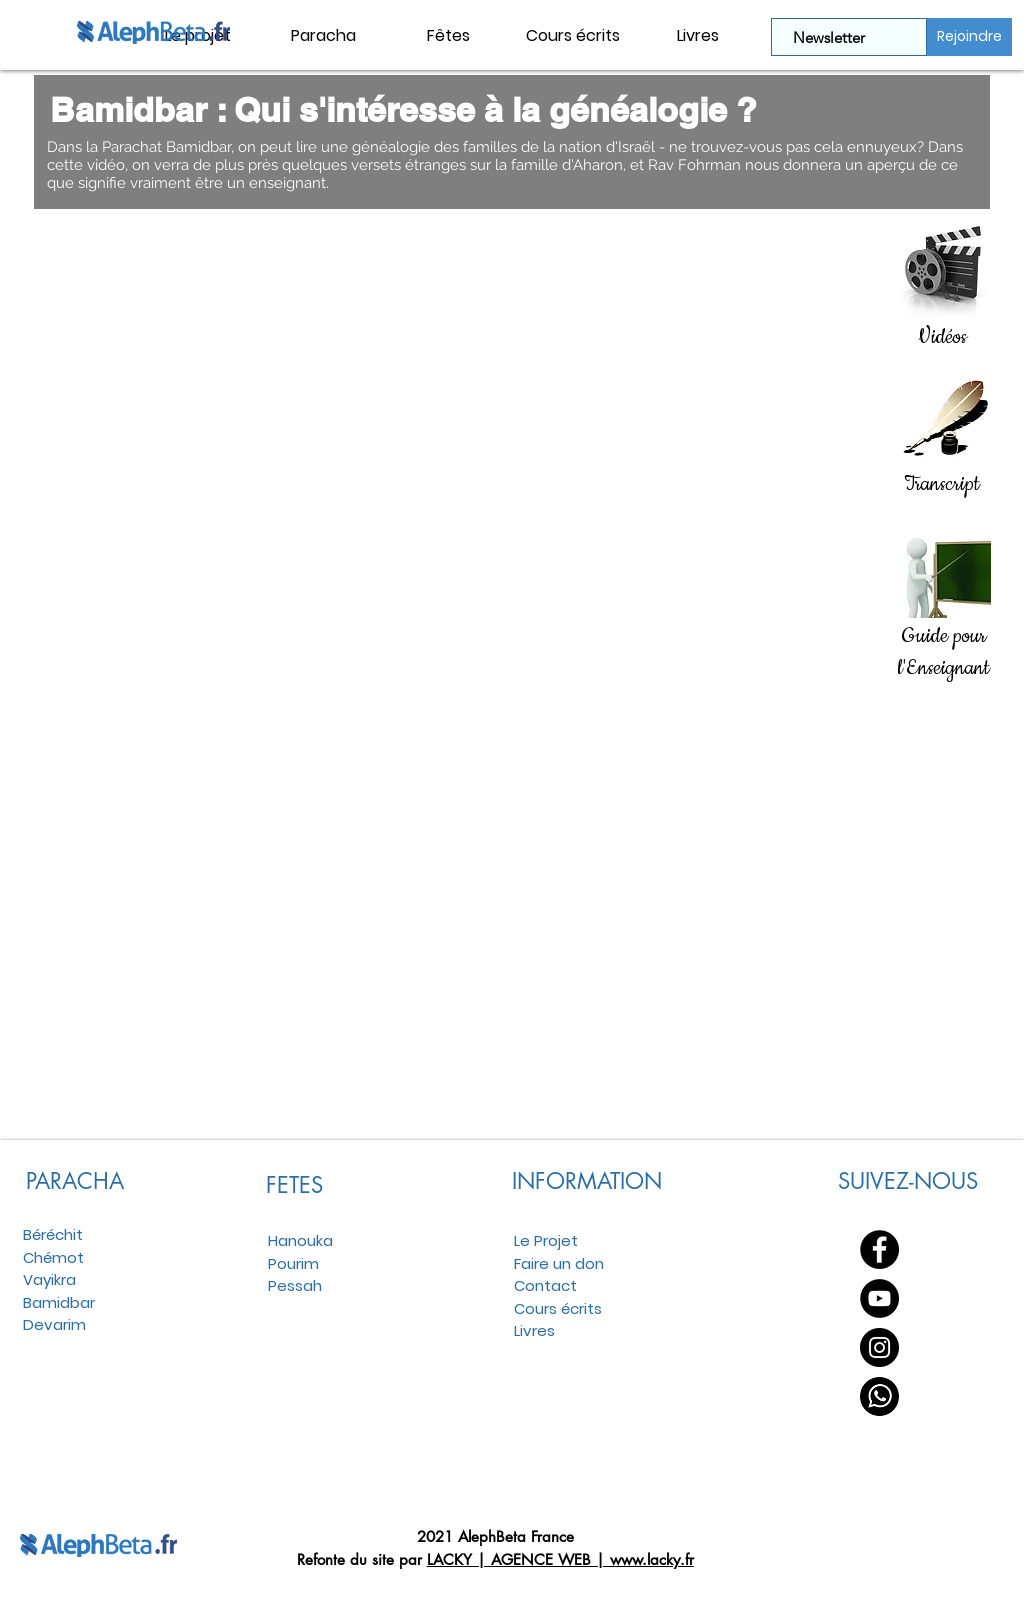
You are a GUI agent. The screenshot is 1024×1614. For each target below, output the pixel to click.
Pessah (295, 1285)
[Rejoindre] (969, 37)
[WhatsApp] (879, 1396)
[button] (323, 36)
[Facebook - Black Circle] (879, 1249)
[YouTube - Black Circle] (879, 1298)
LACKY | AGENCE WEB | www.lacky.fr (560, 1559)
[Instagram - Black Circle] (879, 1347)
